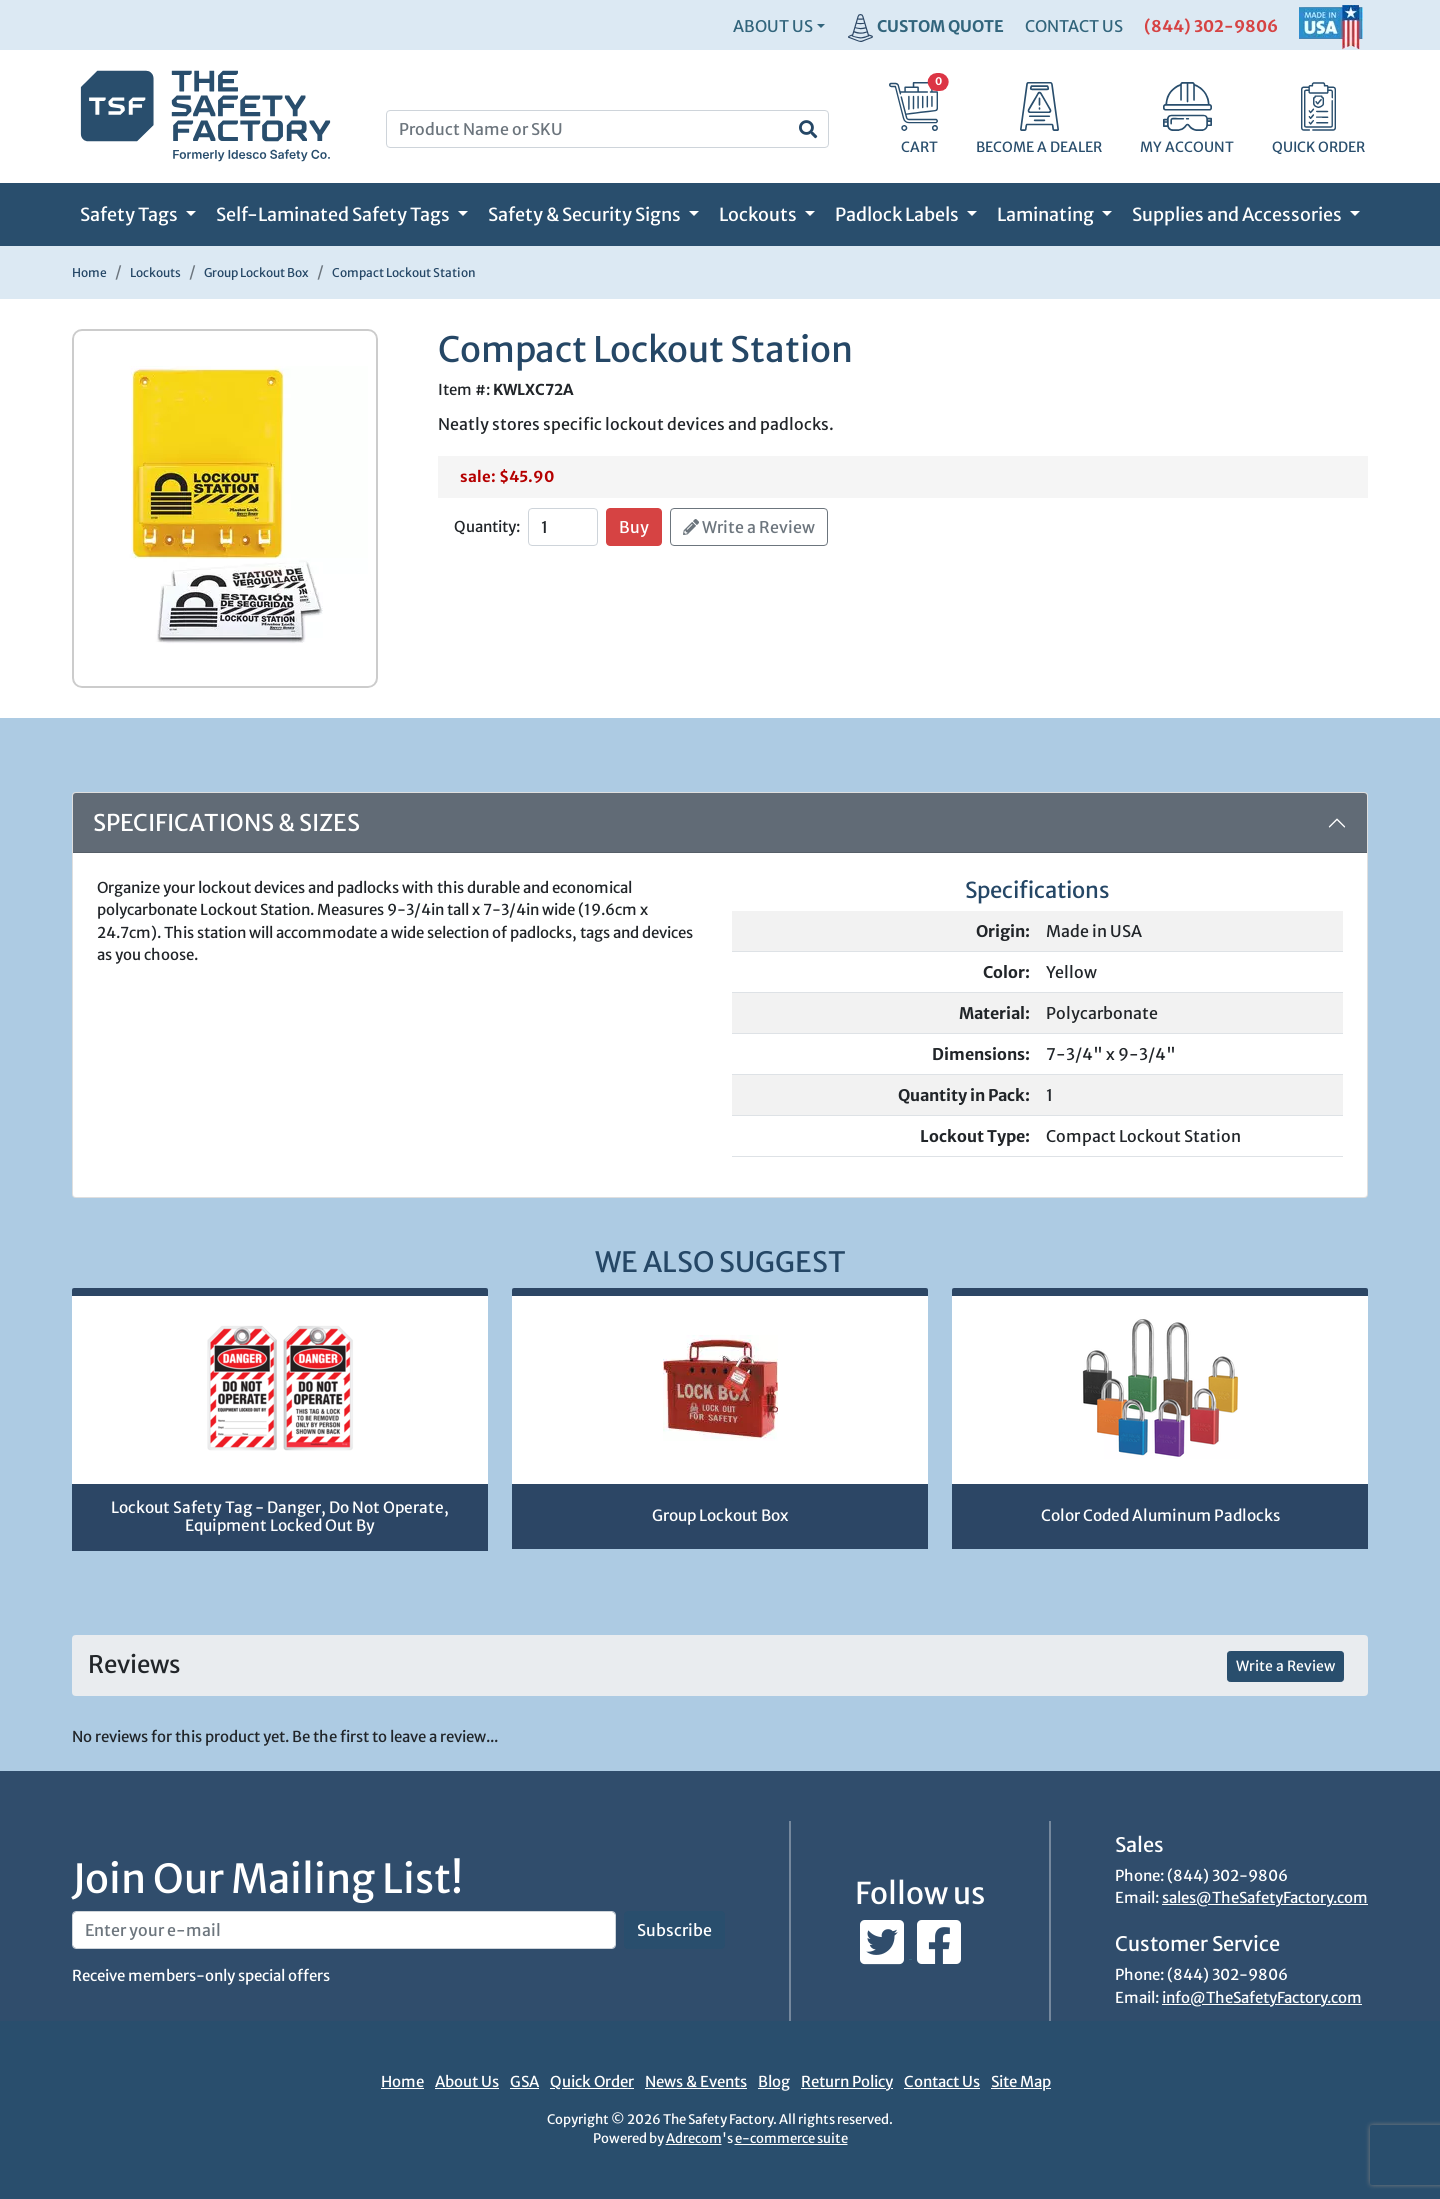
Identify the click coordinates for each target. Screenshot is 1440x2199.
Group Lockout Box (720, 1515)
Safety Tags (130, 214)
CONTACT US (1074, 26)
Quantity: (487, 526)
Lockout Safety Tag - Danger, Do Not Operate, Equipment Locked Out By (280, 1517)
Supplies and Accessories (1238, 214)
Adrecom (694, 2138)
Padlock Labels (898, 214)
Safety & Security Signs (586, 214)
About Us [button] (773, 26)
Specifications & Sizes (226, 822)
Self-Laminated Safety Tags (334, 214)
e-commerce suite (791, 2138)
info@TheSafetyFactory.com (1262, 1997)
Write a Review (749, 527)
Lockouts (759, 214)
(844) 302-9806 (1211, 26)
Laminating (1047, 214)
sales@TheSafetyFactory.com (1265, 1897)
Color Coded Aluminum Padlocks (1160, 1515)
